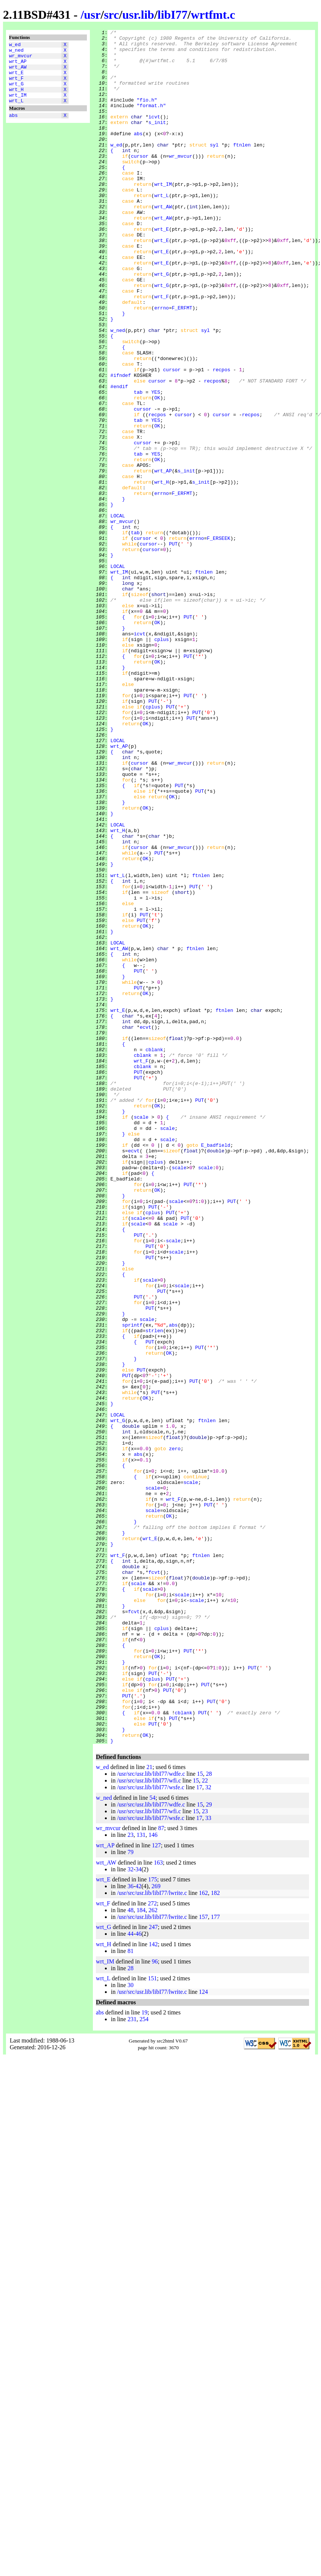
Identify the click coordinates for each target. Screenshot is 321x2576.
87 (161, 2171)
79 (130, 2195)
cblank (154, 1254)
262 (152, 2253)
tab (138, 465)
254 (143, 2362)
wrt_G (16, 92)
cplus (161, 761)
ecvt (145, 1227)
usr (92, 14)
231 (131, 2362)
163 (158, 2205)
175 (152, 2222)
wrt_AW (18, 72)
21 (149, 2110)
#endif (119, 458)
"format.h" (151, 121)
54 (152, 2140)
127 (156, 2188)
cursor (139, 181)
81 (130, 2294)
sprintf (132, 1584)
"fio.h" (147, 114)
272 (152, 2246)
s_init (157, 141)
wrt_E (16, 79)
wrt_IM (18, 106)
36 (130, 2229)
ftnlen (242, 168)
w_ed (15, 45)
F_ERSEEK (218, 640)
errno (161, 363)
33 (208, 2161)
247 (153, 2270)
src (111, 14)
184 (140, 2253)
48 (130, 2253)
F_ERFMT (182, 363)
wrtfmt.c (213, 14)
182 (215, 2235)
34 (139, 2212)
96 (155, 2304)
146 (152, 2177)
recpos (221, 438)
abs (13, 128)
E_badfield (215, 1368)
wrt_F (16, 85)
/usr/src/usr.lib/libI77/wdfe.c (151, 2116)
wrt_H (16, 99)
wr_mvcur (20, 58)
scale (141, 1334)
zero (175, 1732)
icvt (154, 134)
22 (205, 2123)
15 (200, 2116)
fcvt (154, 1881)
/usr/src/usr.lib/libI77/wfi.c (149, 2123)
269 (155, 2229)
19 (145, 2355)
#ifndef (120, 444)
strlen (154, 1591)
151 (152, 2321)
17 (199, 2130)
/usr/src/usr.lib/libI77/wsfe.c (150, 2130)
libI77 (173, 14)
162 (203, 2235)
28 (209, 2116)
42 (139, 2229)
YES (155, 465)
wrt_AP (18, 65)
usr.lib (138, 14)
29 (209, 2147)
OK (157, 471)
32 (208, 2130)
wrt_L (16, 112)
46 (139, 2276)
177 (215, 2259)
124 (203, 2334)
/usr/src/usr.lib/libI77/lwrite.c (152, 2235)
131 (140, 2177)
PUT (173, 647)
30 (130, 2328)
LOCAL (117, 613)
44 (130, 2276)
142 (153, 2287)
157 (203, 2259)
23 (205, 2154)
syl (214, 168)
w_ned (16, 52)
